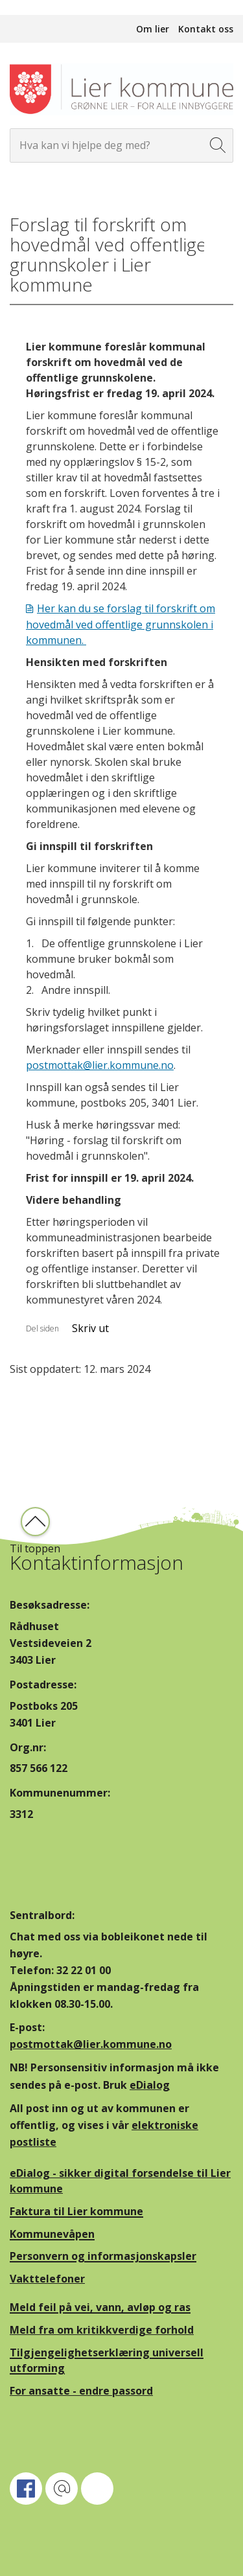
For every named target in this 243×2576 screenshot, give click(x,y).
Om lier (152, 29)
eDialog (150, 2085)
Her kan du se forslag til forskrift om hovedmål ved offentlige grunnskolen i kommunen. (120, 624)
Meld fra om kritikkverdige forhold (102, 2330)
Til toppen (35, 1548)
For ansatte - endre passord (81, 2391)
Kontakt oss (205, 29)
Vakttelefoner (47, 2278)
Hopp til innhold (39, 7)
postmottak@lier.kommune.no (100, 1065)
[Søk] (218, 145)
